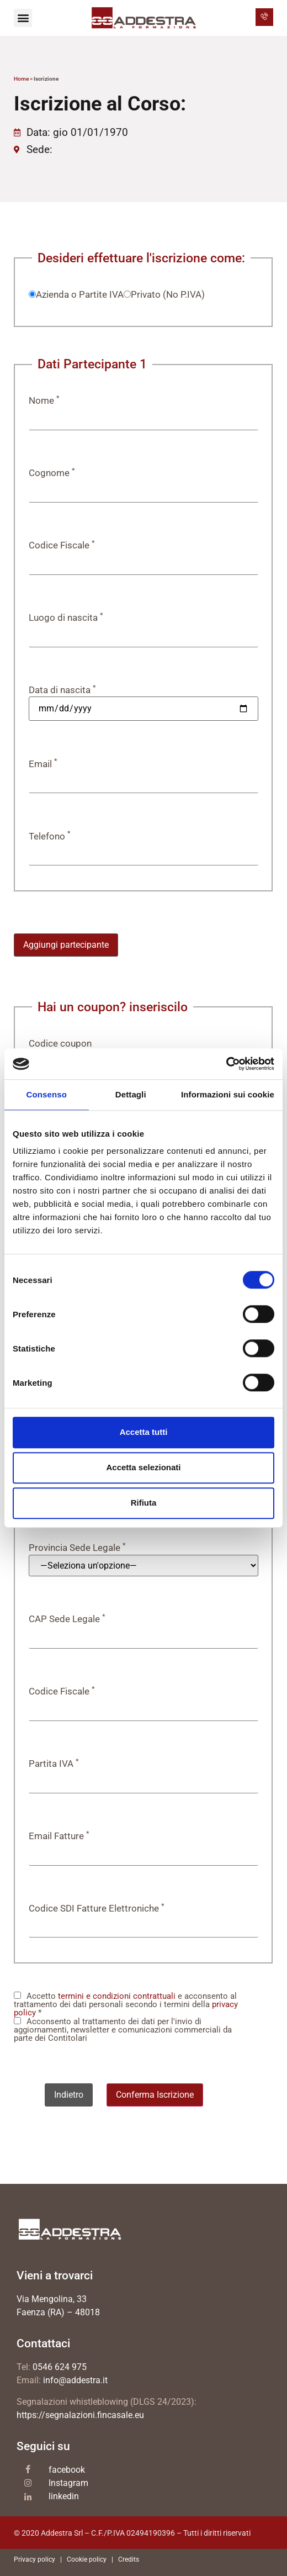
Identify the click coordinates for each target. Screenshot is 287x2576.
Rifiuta (144, 1502)
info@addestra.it (75, 2380)
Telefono (50, 836)
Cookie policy (87, 2559)
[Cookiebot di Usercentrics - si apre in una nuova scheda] (226, 1064)
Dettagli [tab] (130, 1094)
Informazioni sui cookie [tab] (227, 1094)
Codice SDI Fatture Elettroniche (96, 1908)
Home (21, 79)
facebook (67, 2469)
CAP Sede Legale (67, 1619)
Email (43, 764)
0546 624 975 (60, 2367)
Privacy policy (34, 2559)
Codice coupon (60, 1043)
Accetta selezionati (143, 1467)
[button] (23, 18)
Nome (44, 400)
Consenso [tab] (46, 1094)
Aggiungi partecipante (66, 944)
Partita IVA (54, 1764)
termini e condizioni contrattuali (117, 1996)
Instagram (68, 2483)
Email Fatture (59, 1836)
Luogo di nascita (66, 617)
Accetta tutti (144, 1432)
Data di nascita (62, 690)
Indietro (68, 2094)
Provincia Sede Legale (77, 1548)
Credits (128, 2559)
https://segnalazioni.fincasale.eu (80, 2415)
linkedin (64, 2496)
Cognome (52, 473)
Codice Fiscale (62, 545)
